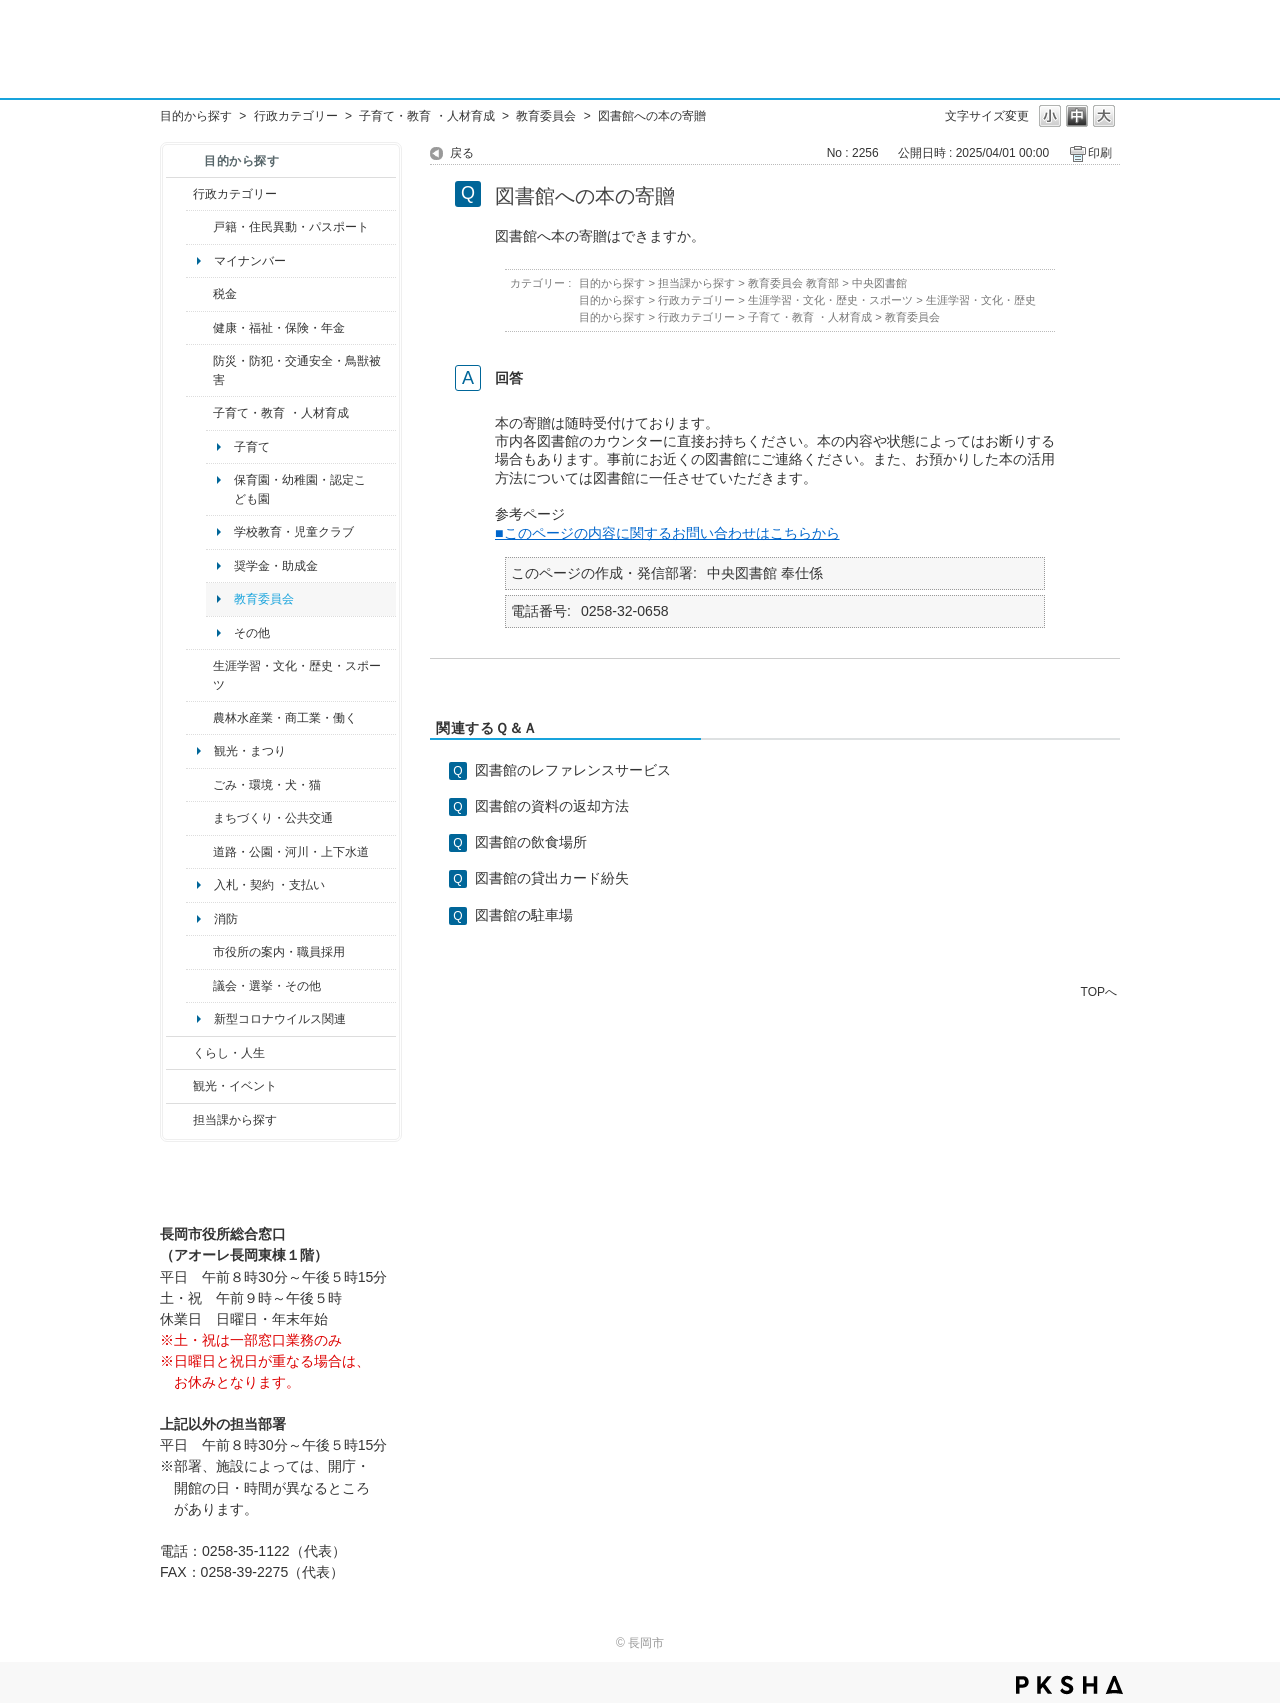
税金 (225, 294)
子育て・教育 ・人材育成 (426, 116)
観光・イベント (235, 1086)
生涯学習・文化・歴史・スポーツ (297, 675)
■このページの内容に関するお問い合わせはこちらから (667, 533)
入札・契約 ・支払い (269, 885)
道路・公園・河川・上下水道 (291, 852)
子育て (252, 447)
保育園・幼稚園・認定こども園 (300, 489)
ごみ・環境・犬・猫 (267, 785)
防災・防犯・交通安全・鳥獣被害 (297, 370)
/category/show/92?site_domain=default (199, 294)
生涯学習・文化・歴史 (981, 300)
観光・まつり (250, 751)
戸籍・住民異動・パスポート (291, 227)
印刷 (1100, 153)
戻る (462, 153)
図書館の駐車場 (524, 915)
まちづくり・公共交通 (273, 818)
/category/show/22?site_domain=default (199, 785)
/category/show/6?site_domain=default (199, 818)
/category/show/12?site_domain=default (179, 1053)
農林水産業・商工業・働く (285, 718)
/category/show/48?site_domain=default (199, 413)
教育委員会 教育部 (793, 283)
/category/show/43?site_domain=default (199, 675)
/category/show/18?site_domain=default (179, 1086)
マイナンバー (250, 261)
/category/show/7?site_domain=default (199, 227)
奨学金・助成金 (276, 566)
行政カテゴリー (296, 116)
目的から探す (196, 116)
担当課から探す (235, 1120)
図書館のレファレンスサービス (573, 770)
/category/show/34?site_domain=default (199, 718)
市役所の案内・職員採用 (279, 952)
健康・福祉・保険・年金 (279, 328)
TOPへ (1099, 991)
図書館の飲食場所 (531, 842)
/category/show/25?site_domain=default (199, 370)
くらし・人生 (229, 1053)
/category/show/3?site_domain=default (179, 194)
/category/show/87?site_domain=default (199, 852)
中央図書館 (879, 283)
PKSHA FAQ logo (1069, 1685)
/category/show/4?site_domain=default (199, 328)
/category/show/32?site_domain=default (199, 952)
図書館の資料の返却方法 (552, 806)
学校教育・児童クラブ (294, 532)
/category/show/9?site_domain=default (179, 1120)
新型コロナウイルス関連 (280, 1019)
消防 (226, 919)
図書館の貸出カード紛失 (552, 878)
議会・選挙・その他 (267, 986)
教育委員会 (546, 116)
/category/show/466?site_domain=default (199, 986)
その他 (252, 633)
